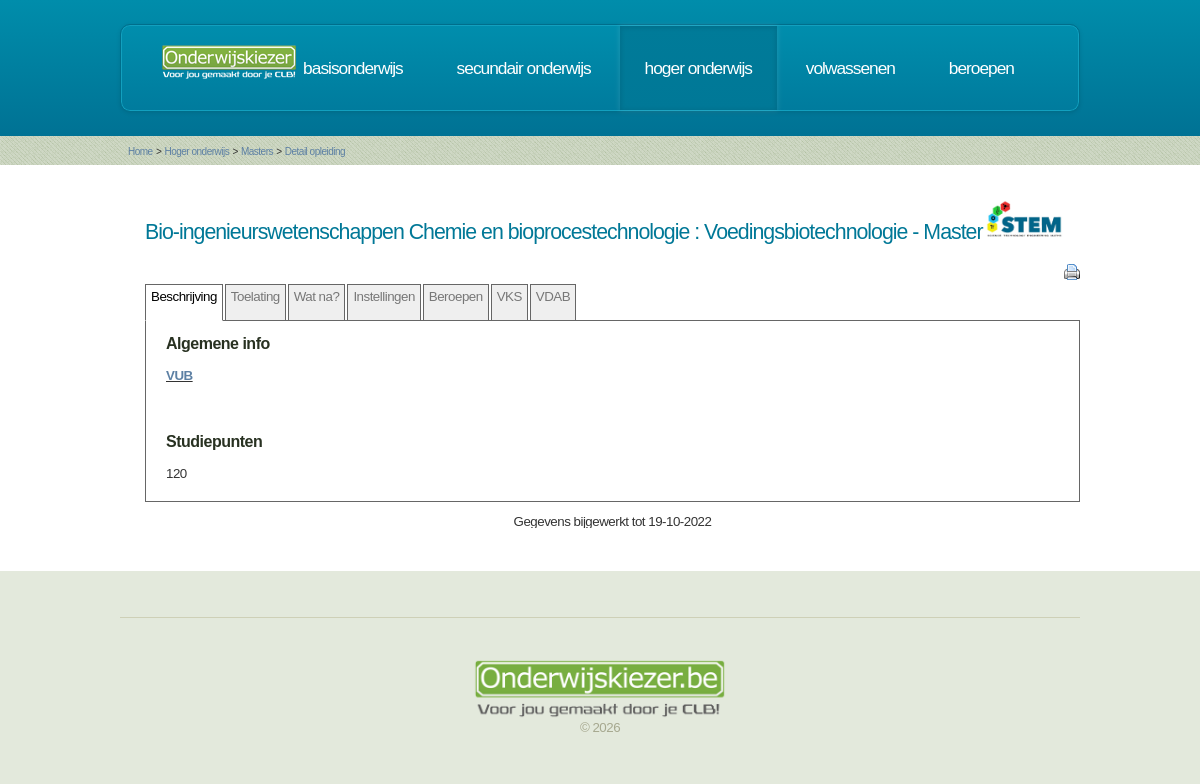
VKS (509, 296)
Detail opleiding (315, 151)
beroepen (981, 68)
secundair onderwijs (524, 68)
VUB (179, 375)
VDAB (553, 296)
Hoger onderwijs (196, 151)
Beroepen (456, 296)
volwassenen (850, 68)
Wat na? (317, 296)
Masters (257, 151)
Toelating (255, 296)
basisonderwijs (353, 68)
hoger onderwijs (698, 68)
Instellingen (383, 296)
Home (140, 151)
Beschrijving (184, 296)
